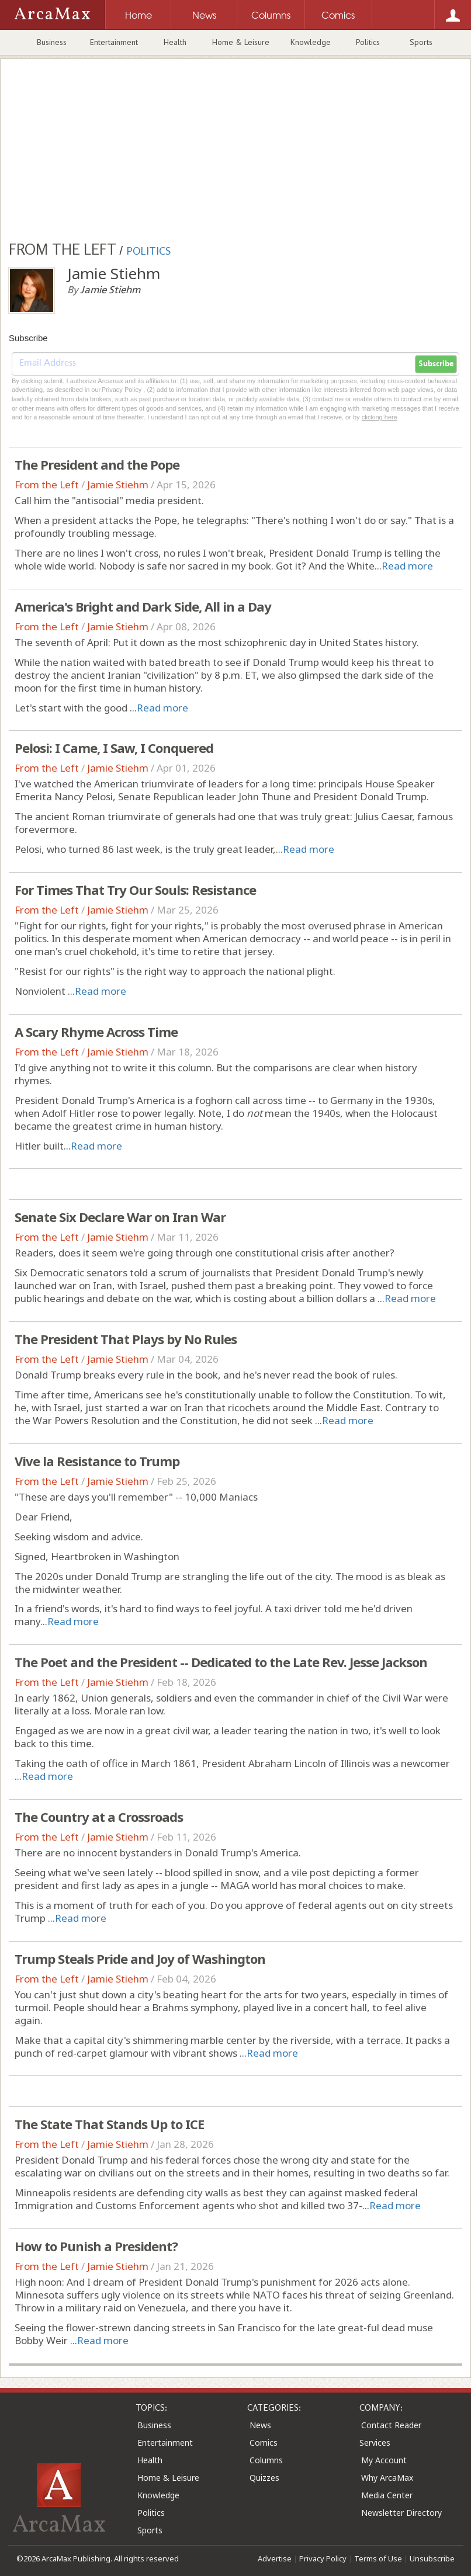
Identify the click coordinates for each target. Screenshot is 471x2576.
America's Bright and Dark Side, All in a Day (143, 606)
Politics (368, 42)
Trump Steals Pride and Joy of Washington (140, 1958)
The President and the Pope (97, 464)
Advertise (275, 2558)
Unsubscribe (432, 2558)
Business (52, 42)
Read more (407, 565)
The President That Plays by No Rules (126, 1339)
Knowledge (310, 42)
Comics (264, 2442)
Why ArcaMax (387, 2477)
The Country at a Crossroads (99, 1816)
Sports (421, 42)
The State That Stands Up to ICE (109, 2124)
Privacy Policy (323, 2558)
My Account (384, 2460)
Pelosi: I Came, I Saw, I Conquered (114, 747)
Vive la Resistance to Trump (97, 1461)
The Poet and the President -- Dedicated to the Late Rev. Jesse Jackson (221, 1662)
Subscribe (435, 364)
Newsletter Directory (401, 2512)
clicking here (379, 417)
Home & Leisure (240, 42)
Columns (266, 2460)
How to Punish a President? (96, 2246)
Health (175, 42)
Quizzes (264, 2477)
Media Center (387, 2495)
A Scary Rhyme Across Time (96, 1031)
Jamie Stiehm (117, 484)
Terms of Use (378, 2558)
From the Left (47, 484)
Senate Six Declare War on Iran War (120, 1216)
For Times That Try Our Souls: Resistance (135, 889)
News (260, 2425)
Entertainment (114, 42)
